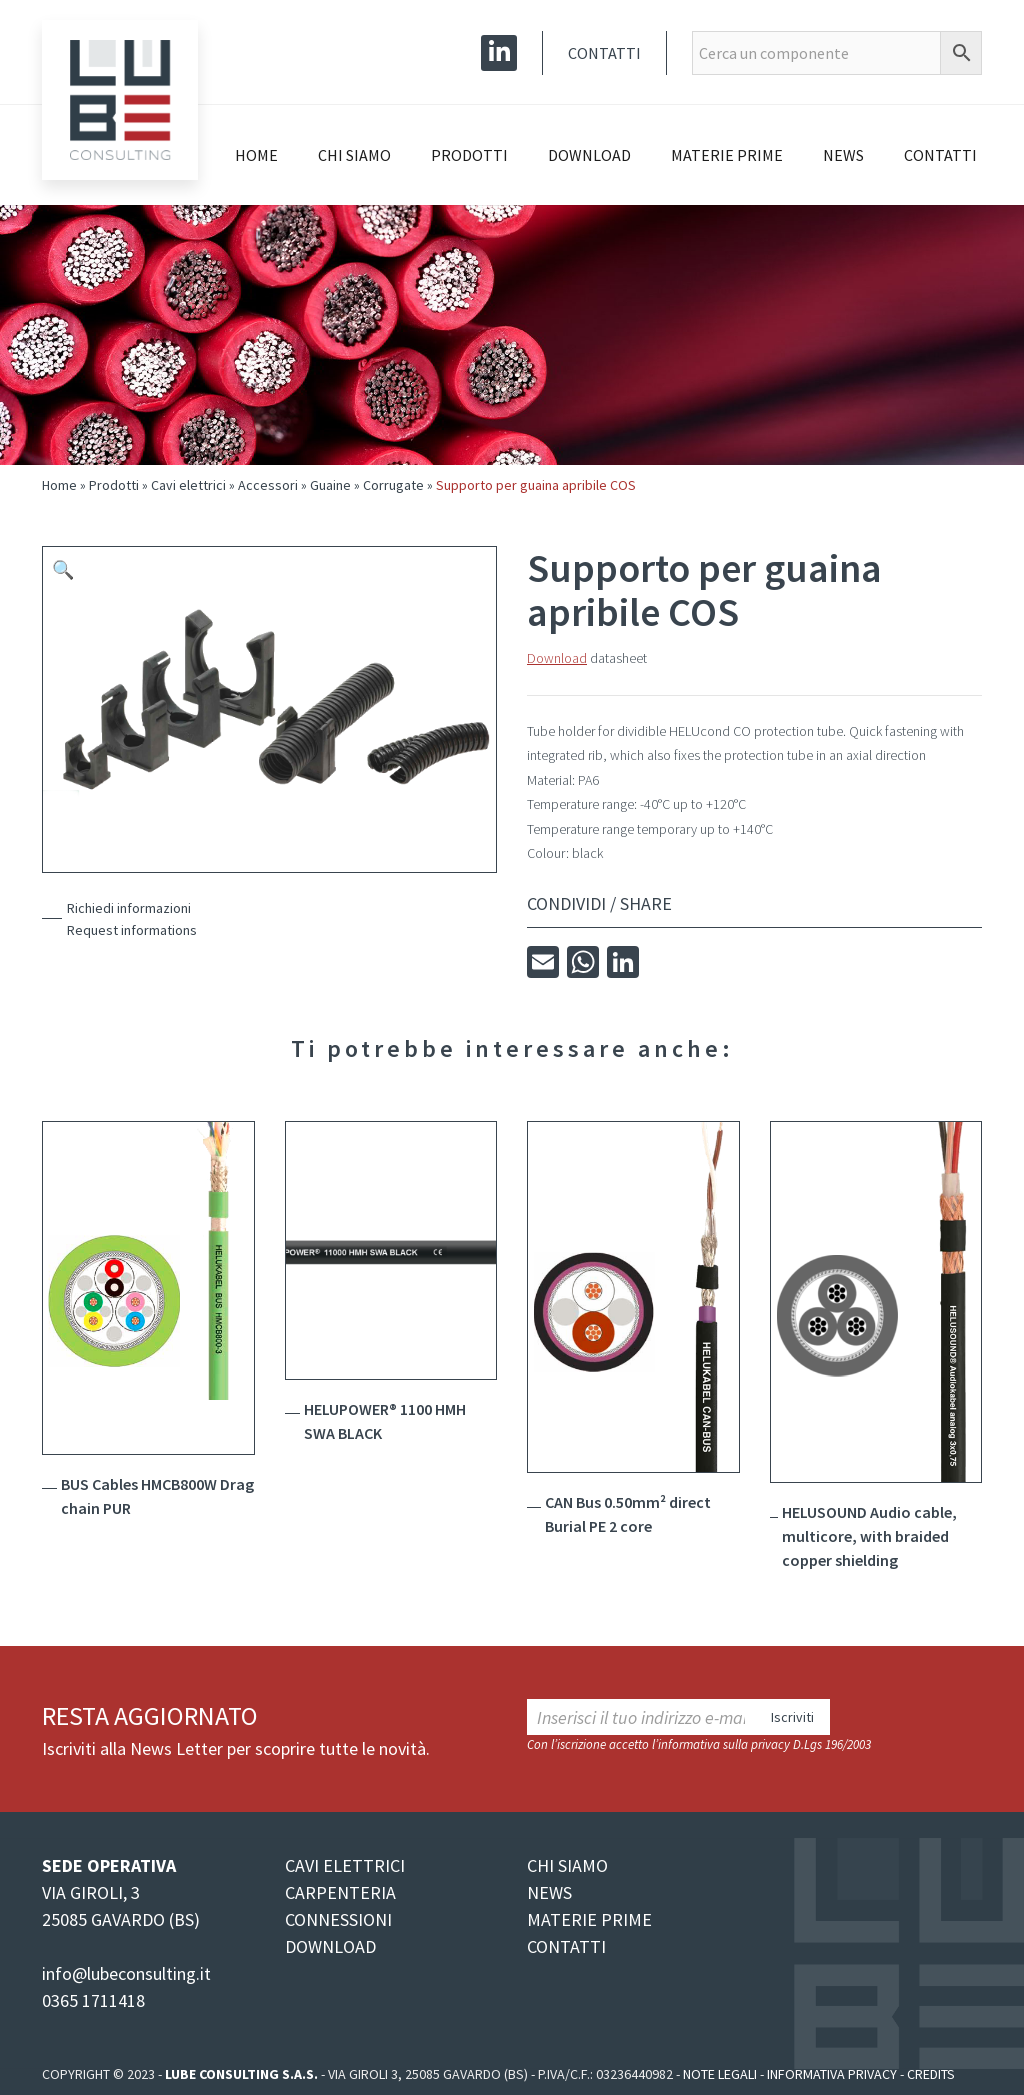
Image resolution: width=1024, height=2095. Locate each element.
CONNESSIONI (338, 1919)
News (843, 155)
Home (256, 155)
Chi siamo (354, 155)
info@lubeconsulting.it (126, 1973)
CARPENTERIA (340, 1892)
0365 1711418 (93, 2000)
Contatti (604, 53)
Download (589, 155)
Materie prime (727, 155)
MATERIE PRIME (589, 1919)
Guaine (330, 485)
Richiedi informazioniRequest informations (132, 919)
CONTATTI (566, 1946)
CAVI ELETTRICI (345, 1865)
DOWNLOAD (330, 1946)
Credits (931, 2074)
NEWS (549, 1892)
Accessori (268, 485)
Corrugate (393, 485)
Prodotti (469, 155)
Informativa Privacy (832, 2074)
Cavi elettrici (188, 485)
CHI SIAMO (567, 1865)
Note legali (720, 2074)
